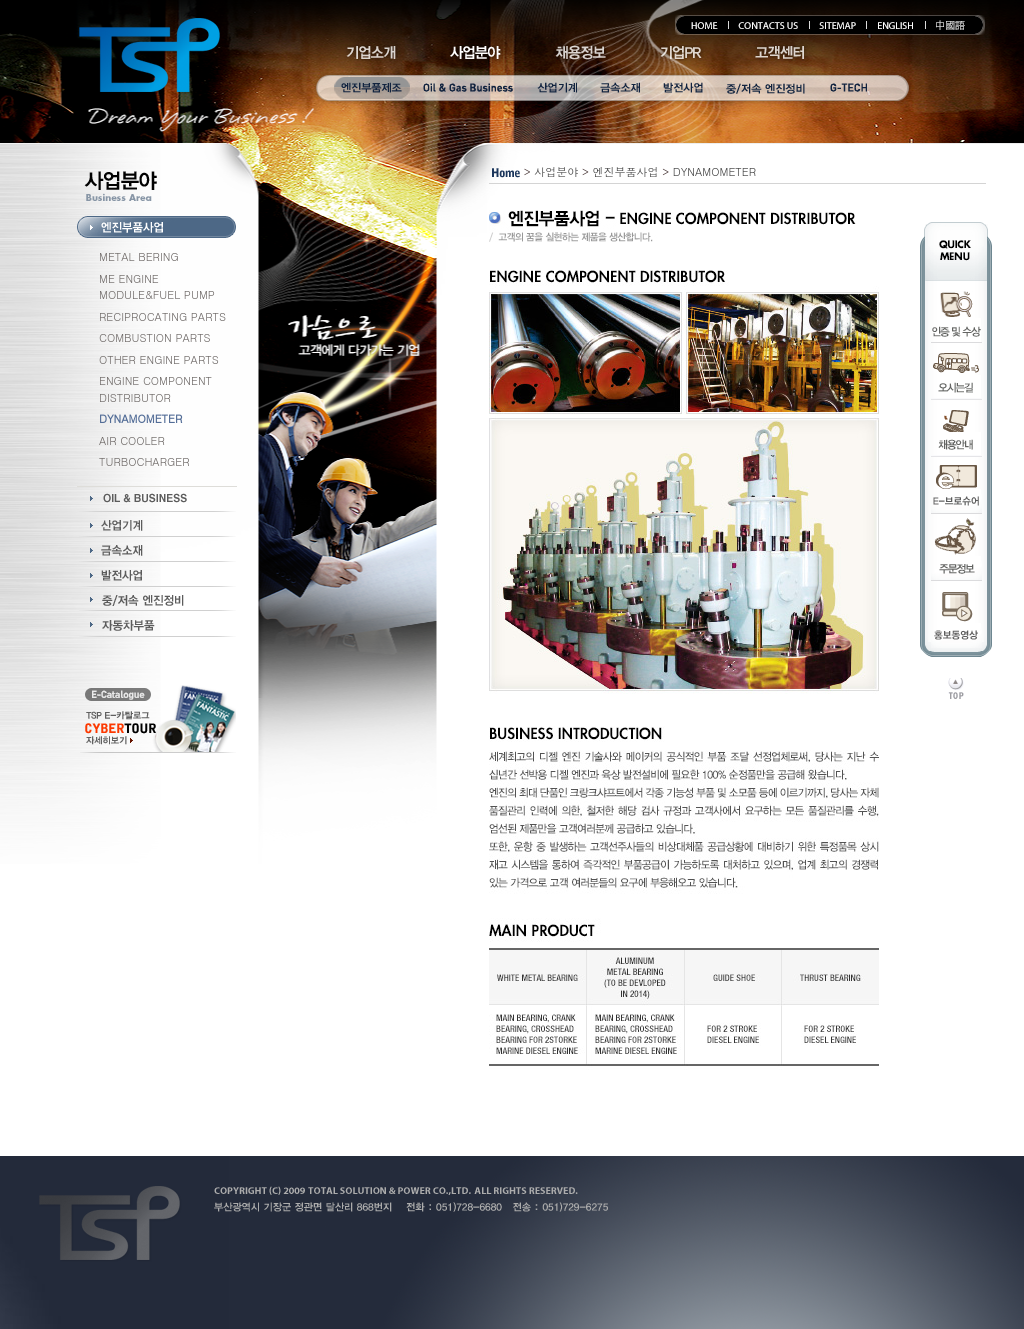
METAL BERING (139, 256)
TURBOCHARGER (144, 461)
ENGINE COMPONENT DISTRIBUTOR (155, 389)
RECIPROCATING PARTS (162, 316)
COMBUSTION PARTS (155, 337)
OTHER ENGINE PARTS (159, 359)
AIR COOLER (132, 440)
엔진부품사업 (626, 171)
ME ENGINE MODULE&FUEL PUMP (157, 287)
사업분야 (556, 171)
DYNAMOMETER (714, 171)
